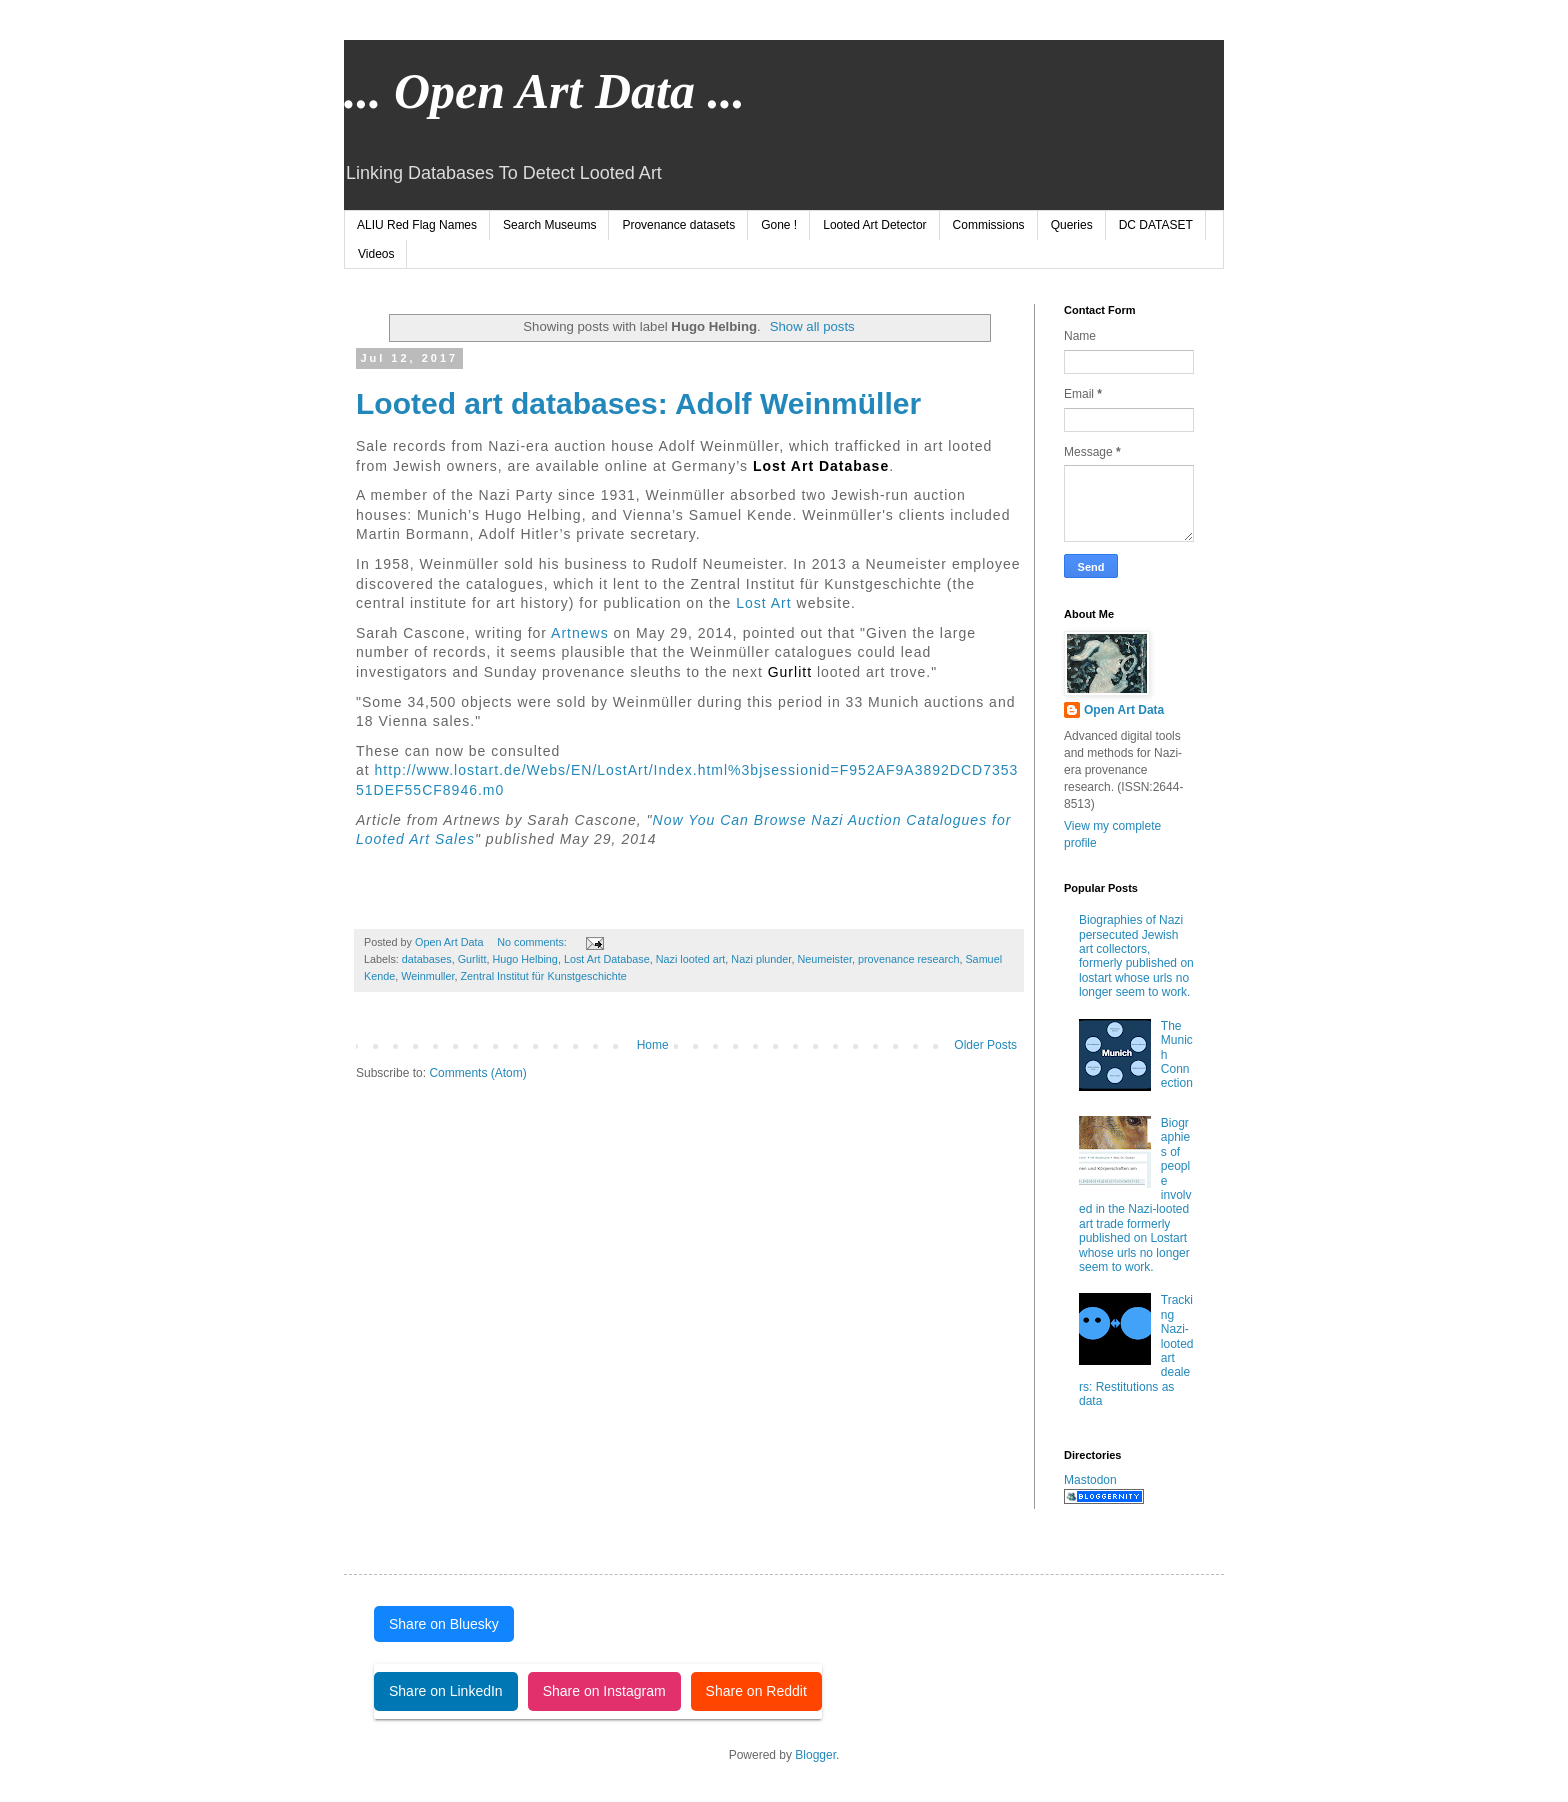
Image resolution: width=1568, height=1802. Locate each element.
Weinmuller (427, 976)
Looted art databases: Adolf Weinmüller (638, 403)
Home (653, 1045)
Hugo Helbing (524, 959)
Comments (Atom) (477, 1073)
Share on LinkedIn (446, 1691)
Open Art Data (1124, 710)
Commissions (989, 225)
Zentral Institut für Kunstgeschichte (543, 976)
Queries (1072, 225)
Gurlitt (790, 672)
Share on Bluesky (444, 1624)
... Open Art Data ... (544, 91)
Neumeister (824, 959)
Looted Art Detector (874, 225)
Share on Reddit (756, 1691)
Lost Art (766, 603)
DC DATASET (1156, 225)
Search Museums (549, 225)
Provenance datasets (678, 225)
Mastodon (1090, 1480)
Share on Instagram (604, 1691)
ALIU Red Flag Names (417, 225)
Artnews (578, 633)
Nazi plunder (761, 959)
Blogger (815, 1755)
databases (427, 959)
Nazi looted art (691, 959)
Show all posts (812, 326)
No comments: (533, 942)
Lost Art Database (607, 959)
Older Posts (985, 1045)
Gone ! (779, 225)
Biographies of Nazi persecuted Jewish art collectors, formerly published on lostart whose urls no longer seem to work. (1136, 956)
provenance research (908, 959)
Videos (376, 254)
